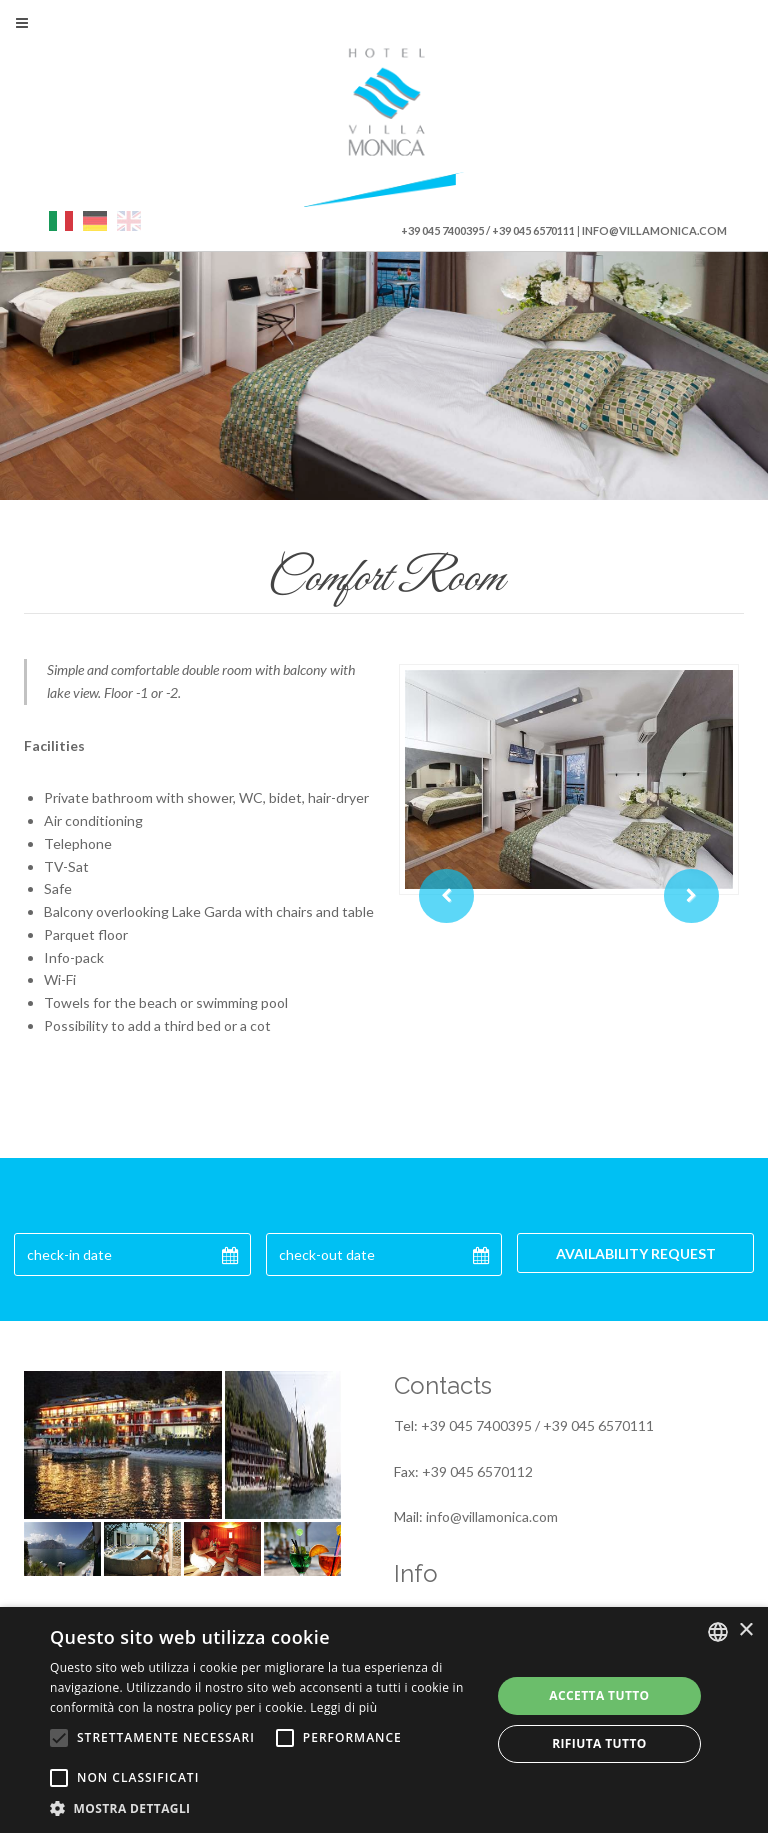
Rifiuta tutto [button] (599, 1743)
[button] (264, 1808)
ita (61, 221)
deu (95, 221)
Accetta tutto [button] (599, 1695)
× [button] (745, 1630)
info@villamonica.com (654, 230)
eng (129, 221)
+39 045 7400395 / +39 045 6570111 (488, 230)
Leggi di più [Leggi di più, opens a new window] (343, 1707)
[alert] (384, 1720)
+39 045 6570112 (477, 1471)
